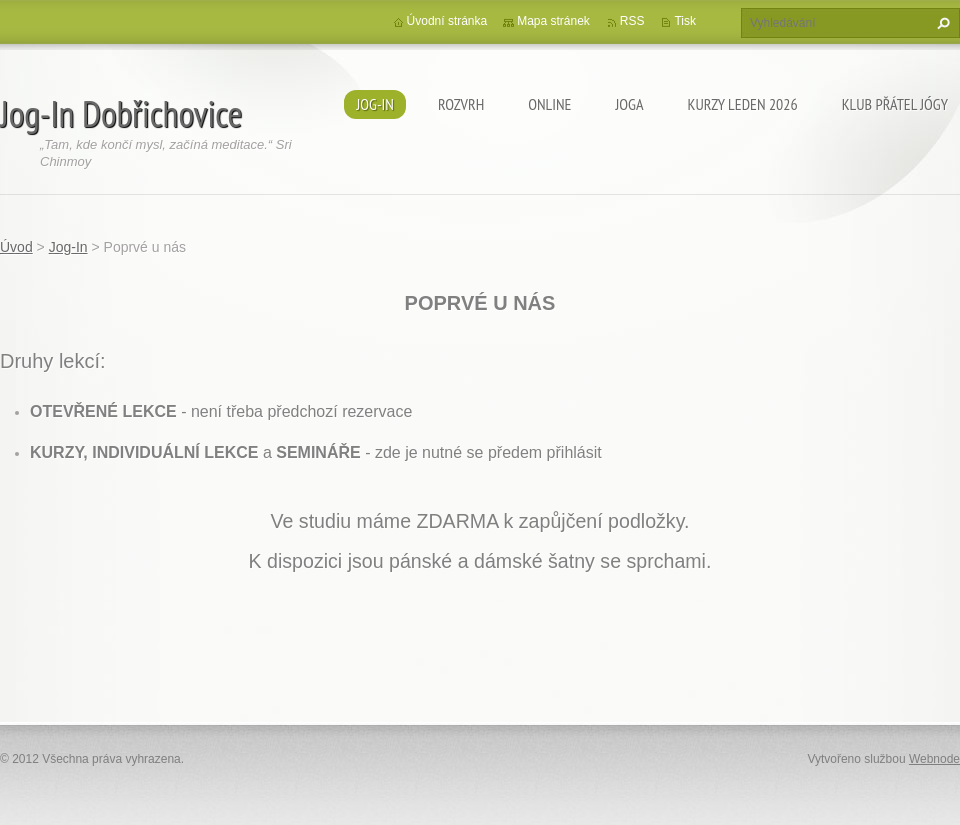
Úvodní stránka (447, 21)
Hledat (941, 23)
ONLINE (549, 104)
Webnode (934, 759)
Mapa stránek (553, 21)
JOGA (629, 104)
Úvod (16, 247)
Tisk (685, 21)
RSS (632, 21)
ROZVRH (461, 104)
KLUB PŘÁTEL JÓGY (895, 104)
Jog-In (375, 104)
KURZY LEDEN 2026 (743, 104)
